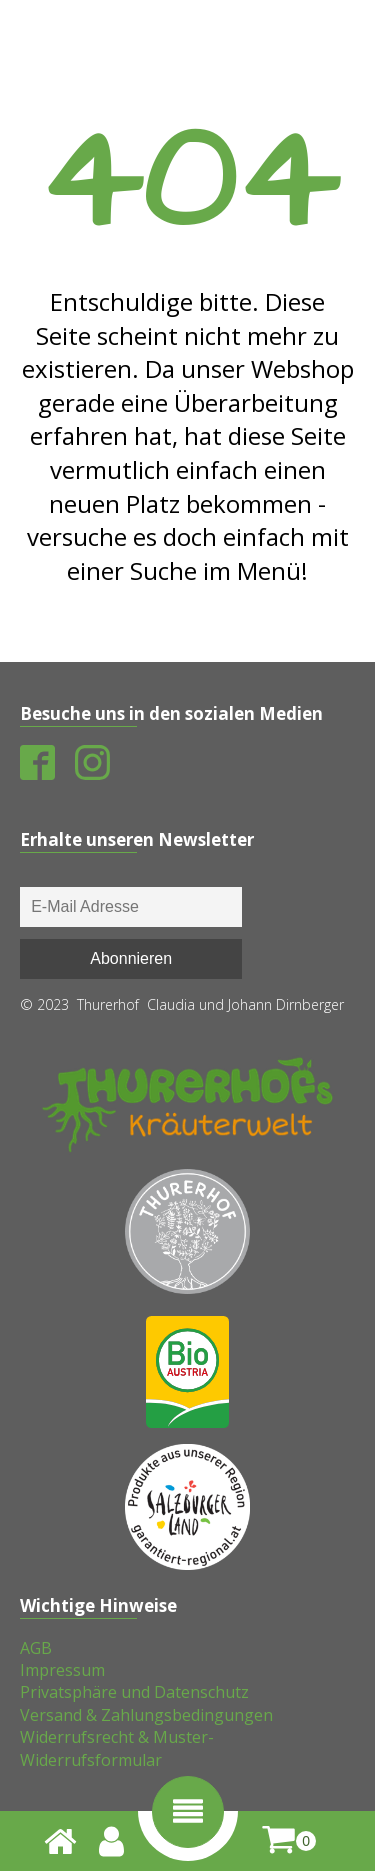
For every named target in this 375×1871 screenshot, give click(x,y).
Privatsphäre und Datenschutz (134, 1692)
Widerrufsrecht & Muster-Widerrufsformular (117, 1748)
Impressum (62, 1670)
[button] (188, 1812)
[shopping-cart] (288, 1840)
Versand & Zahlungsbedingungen (146, 1715)
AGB (36, 1648)
